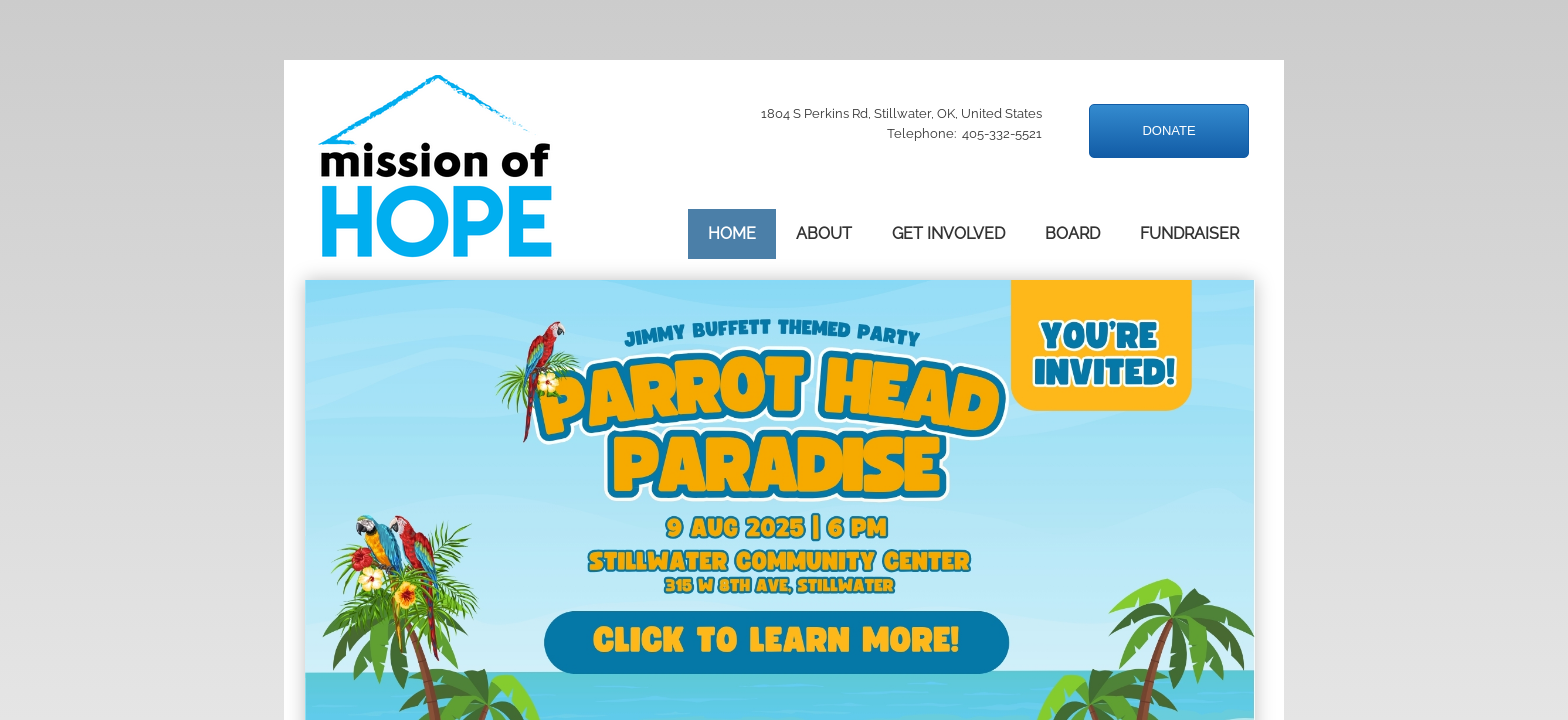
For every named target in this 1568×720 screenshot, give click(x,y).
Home (732, 233)
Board (1072, 233)
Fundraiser (1189, 233)
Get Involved (948, 233)
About (824, 233)
